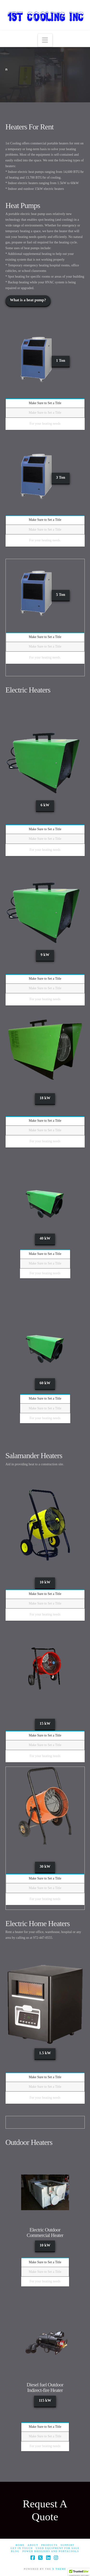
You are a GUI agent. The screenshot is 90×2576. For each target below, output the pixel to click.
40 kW (45, 1238)
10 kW (45, 1582)
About (33, 2545)
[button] (45, 40)
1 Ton (60, 360)
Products (49, 2545)
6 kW (45, 805)
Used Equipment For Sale (57, 2548)
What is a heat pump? (28, 300)
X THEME (59, 2569)
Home (20, 2545)
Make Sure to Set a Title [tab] (45, 403)
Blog (15, 2551)
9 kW (45, 955)
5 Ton (60, 595)
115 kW (45, 2400)
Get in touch (22, 2548)
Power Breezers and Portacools (50, 2551)
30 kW (45, 1866)
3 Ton (60, 477)
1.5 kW (45, 2053)
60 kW (45, 1383)
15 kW (45, 1723)
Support (67, 2545)
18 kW (45, 1098)
